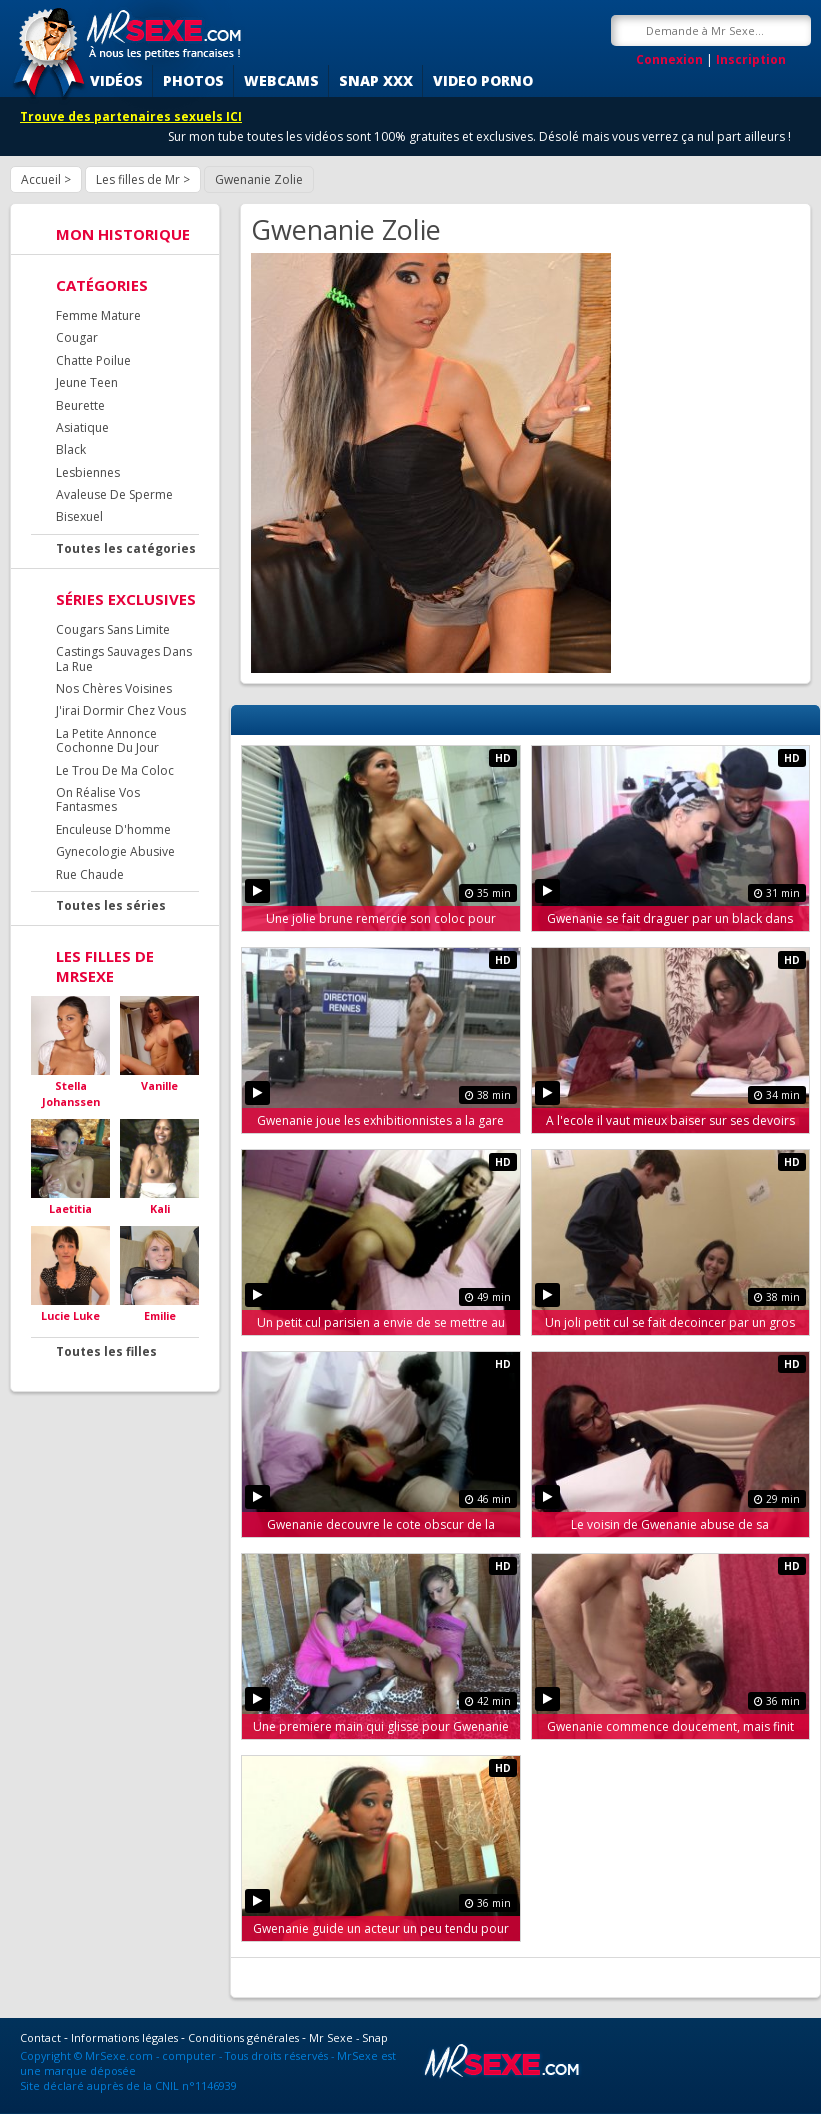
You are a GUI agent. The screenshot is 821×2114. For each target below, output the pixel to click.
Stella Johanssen (71, 1093)
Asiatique (82, 427)
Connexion (669, 59)
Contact (40, 2037)
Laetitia (70, 1208)
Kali (160, 1208)
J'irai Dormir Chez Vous (121, 710)
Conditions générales (243, 2037)
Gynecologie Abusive (115, 851)
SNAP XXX (376, 80)
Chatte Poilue (93, 360)
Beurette (80, 405)
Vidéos (116, 80)
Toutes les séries (111, 905)
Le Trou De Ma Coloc (115, 770)
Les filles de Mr (138, 179)
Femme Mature (98, 315)
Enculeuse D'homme (113, 829)
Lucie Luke (70, 1315)
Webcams (281, 80)
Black (71, 449)
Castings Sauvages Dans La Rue (124, 658)
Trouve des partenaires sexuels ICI (131, 116)
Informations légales (124, 2037)
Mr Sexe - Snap (348, 2037)
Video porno (483, 80)
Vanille (159, 1085)
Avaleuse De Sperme (114, 494)
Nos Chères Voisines (114, 688)
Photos (193, 80)
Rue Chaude (90, 874)
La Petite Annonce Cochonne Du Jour (107, 740)
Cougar (77, 337)
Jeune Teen (87, 382)
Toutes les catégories (126, 548)
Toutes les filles (106, 1351)
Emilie (160, 1315)
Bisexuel (79, 516)
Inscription (751, 59)
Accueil (41, 179)
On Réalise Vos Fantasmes (98, 799)
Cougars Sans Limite (113, 629)
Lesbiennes (88, 472)
